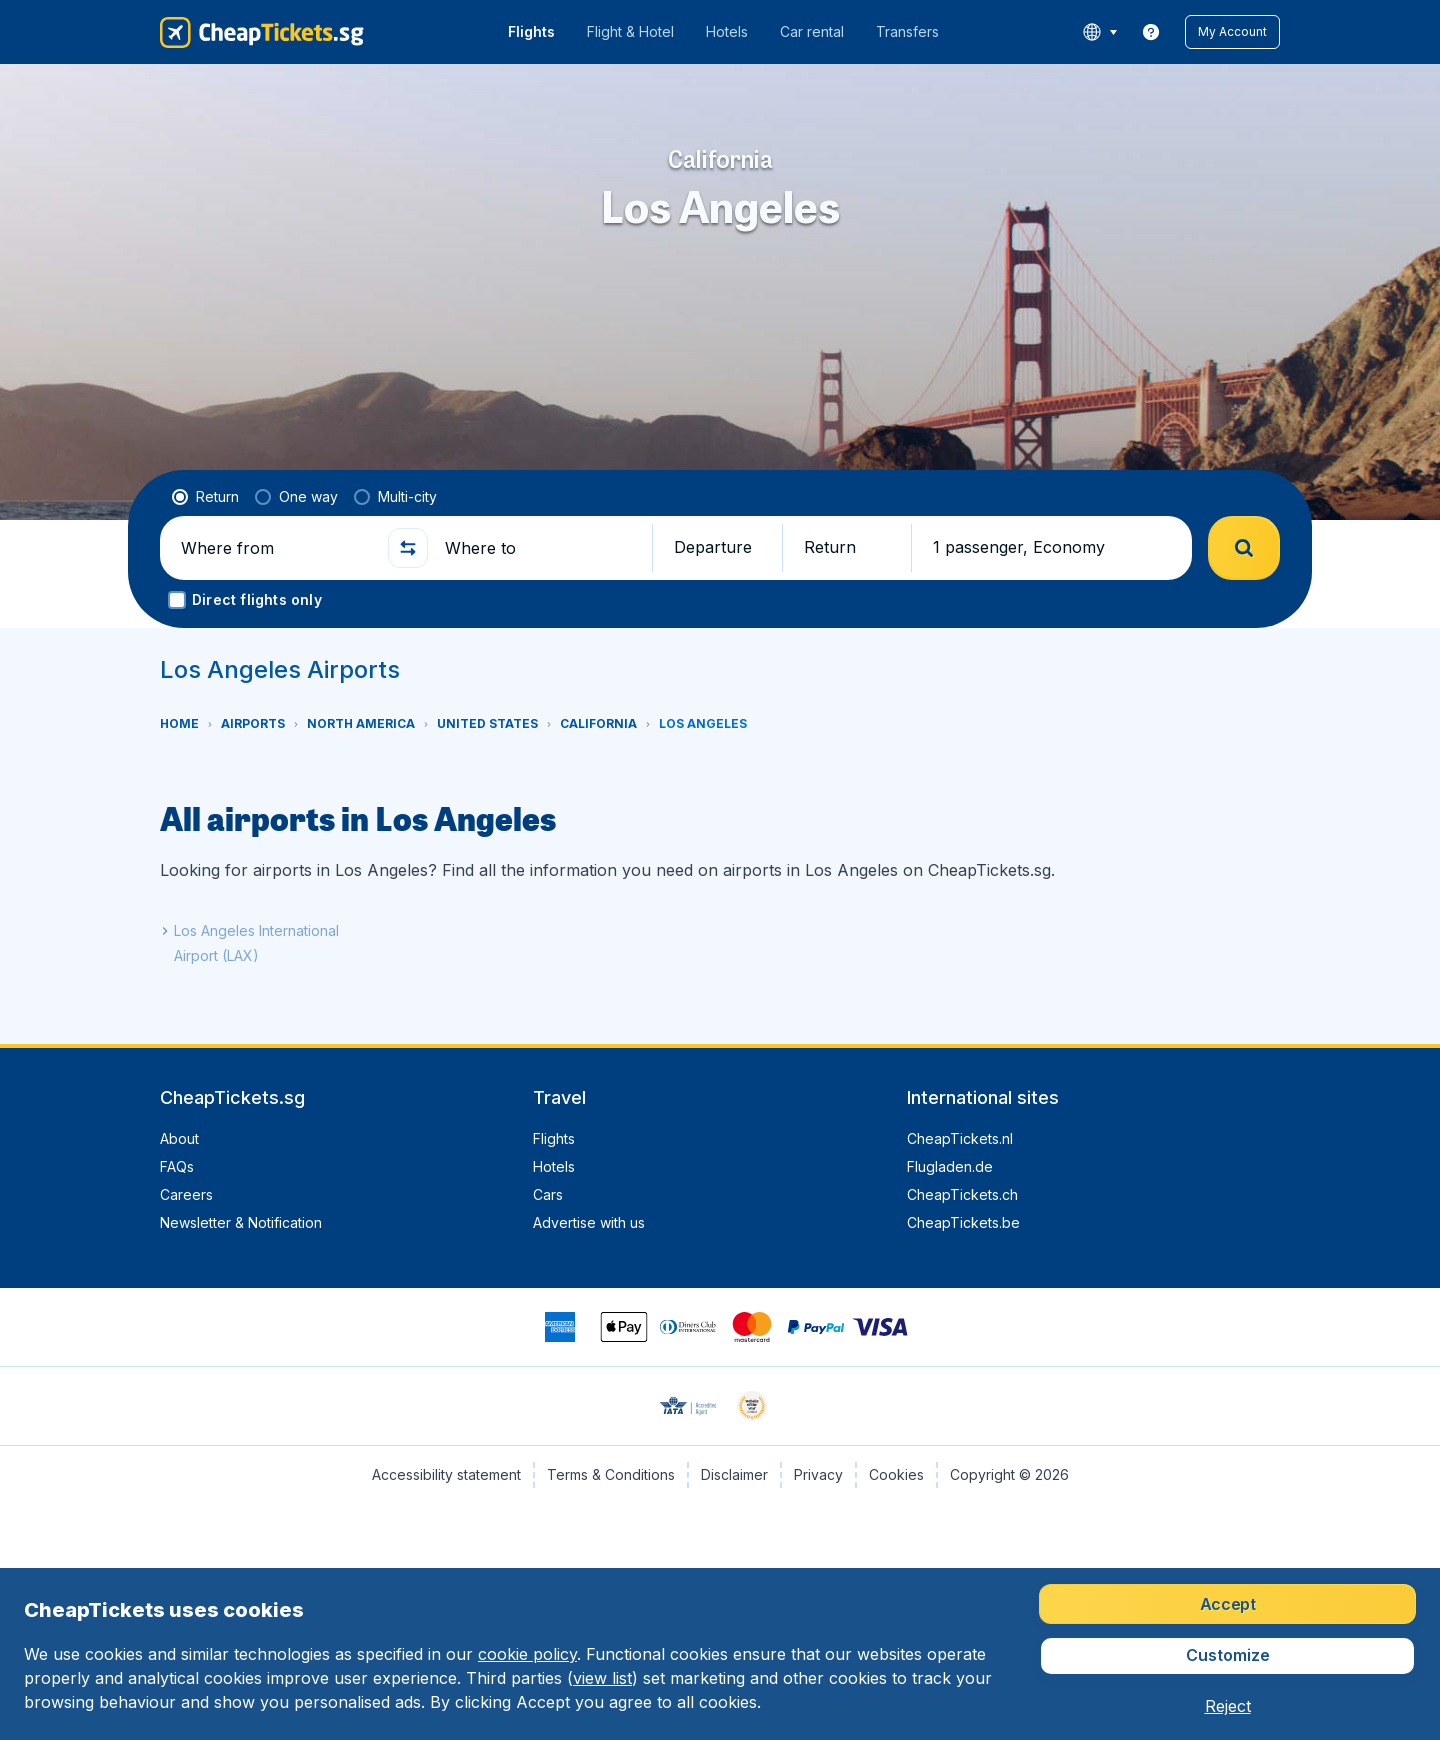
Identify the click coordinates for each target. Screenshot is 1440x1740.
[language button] (1099, 32)
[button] (1232, 32)
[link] (1151, 32)
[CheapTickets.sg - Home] (262, 32)
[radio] (205, 497)
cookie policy (527, 1654)
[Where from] (276, 548)
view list (602, 1678)
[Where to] (540, 548)
